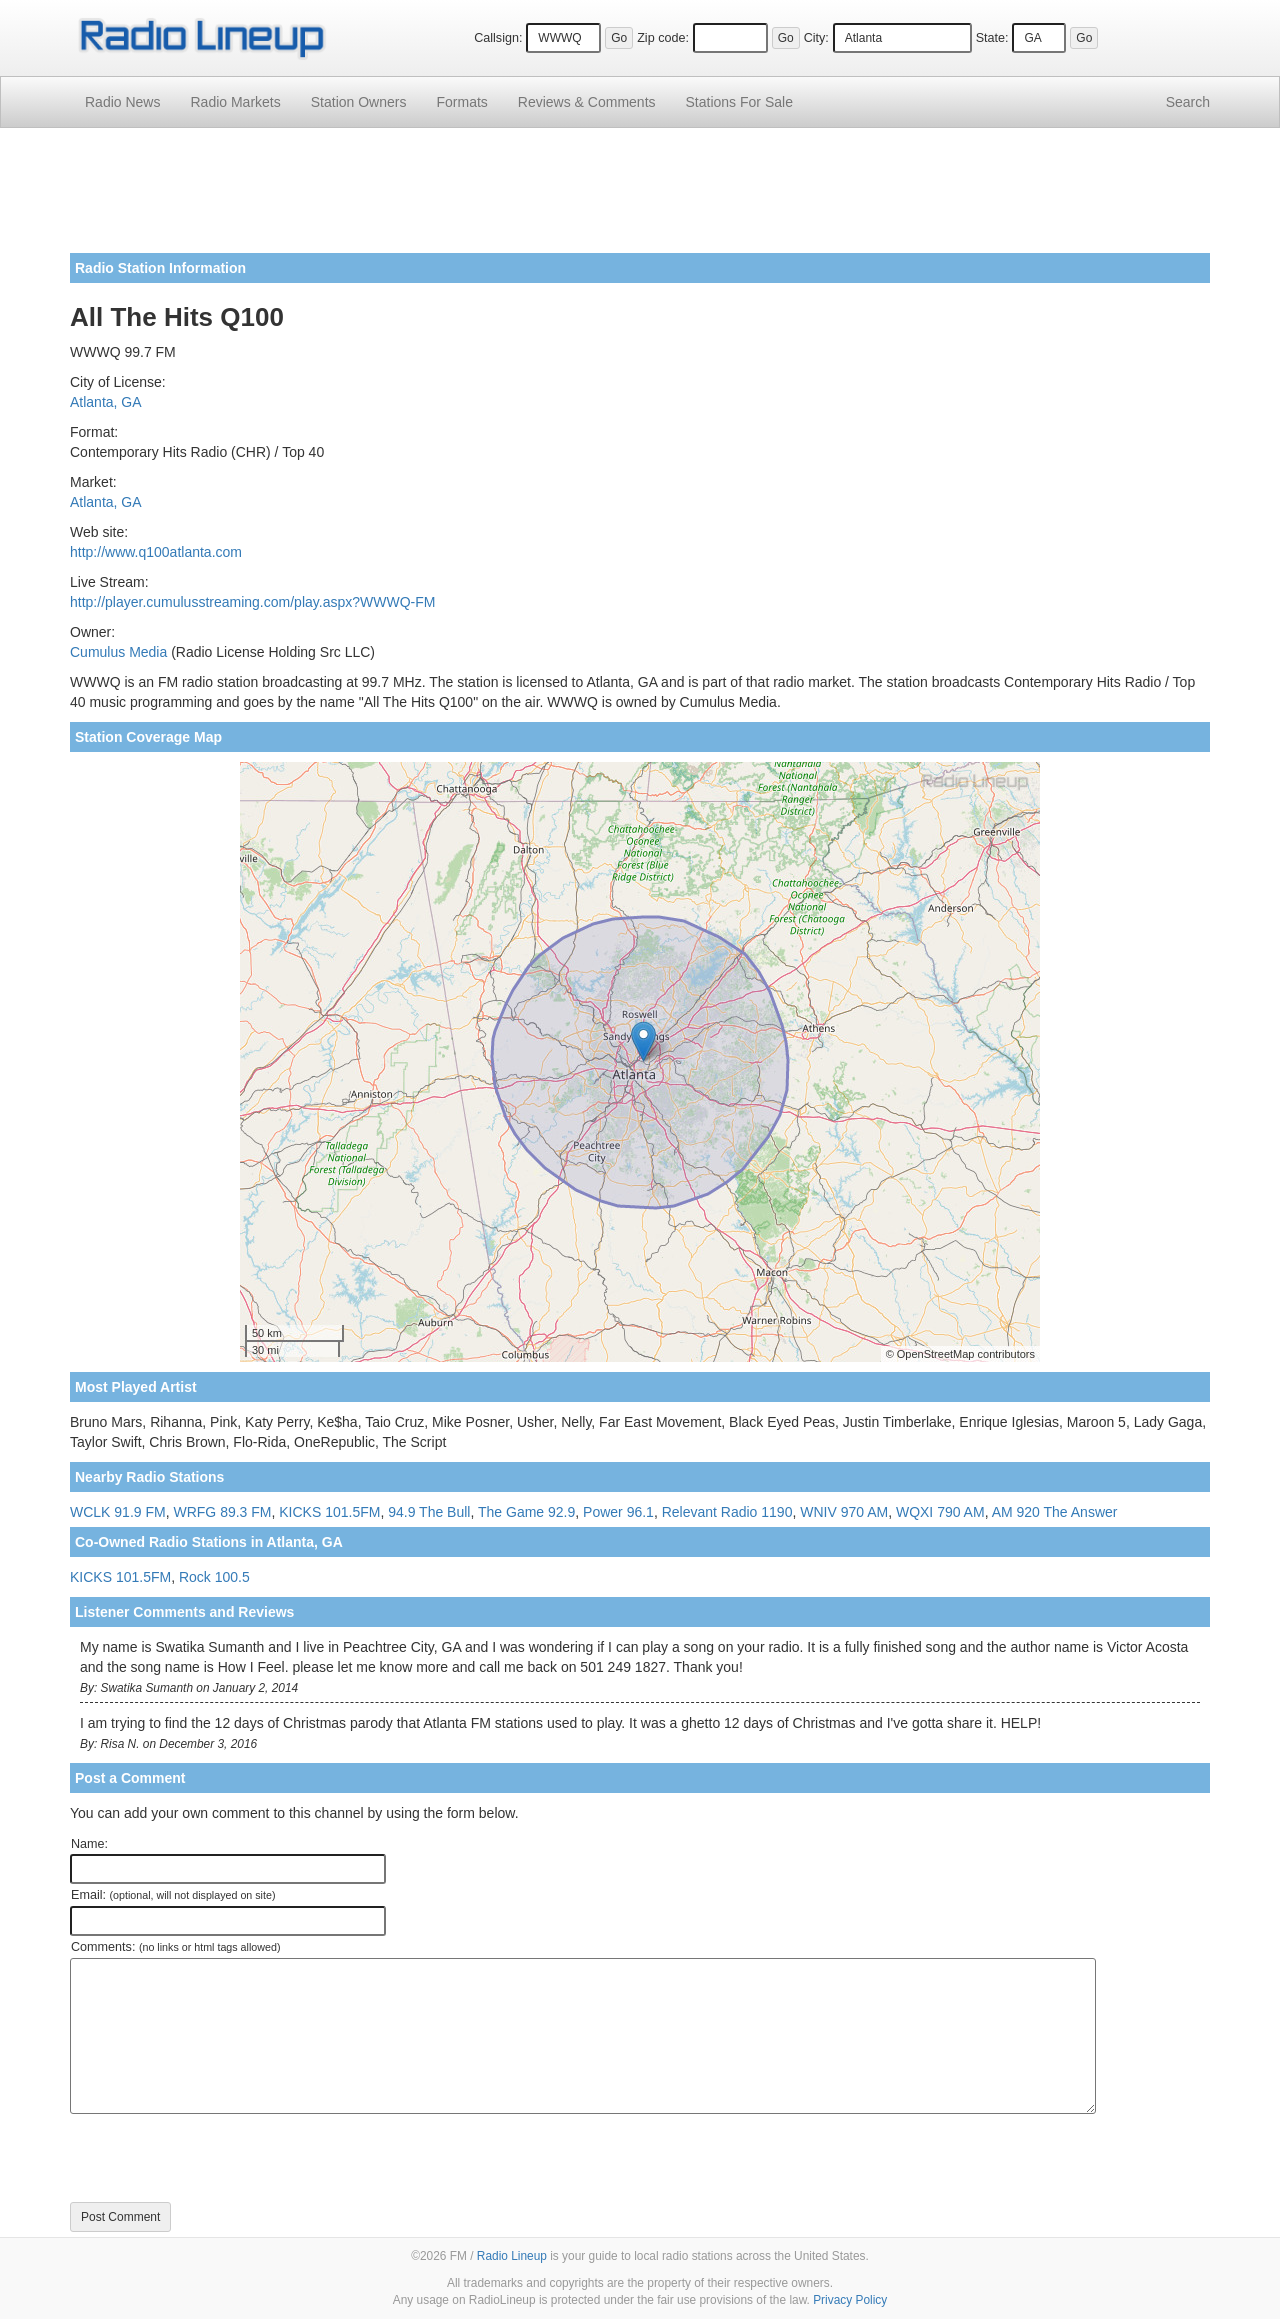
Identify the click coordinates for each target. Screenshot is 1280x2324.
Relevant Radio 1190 (727, 1512)
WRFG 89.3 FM (222, 1512)
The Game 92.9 (526, 1512)
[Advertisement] (640, 198)
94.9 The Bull (429, 1512)
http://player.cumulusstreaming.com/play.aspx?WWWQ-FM (252, 602)
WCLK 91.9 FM (118, 1512)
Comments (587, 102)
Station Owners (359, 102)
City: (816, 38)
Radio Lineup (512, 2256)
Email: (173, 1895)
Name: (89, 1844)
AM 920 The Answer (1055, 1512)
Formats (461, 102)
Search (1188, 102)
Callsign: (498, 38)
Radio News (122, 102)
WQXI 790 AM (940, 1512)
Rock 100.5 (214, 1577)
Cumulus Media (118, 652)
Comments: (175, 1947)
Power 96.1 (618, 1512)
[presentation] (222, 2158)
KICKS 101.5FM (329, 1512)
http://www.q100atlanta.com (156, 552)
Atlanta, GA (106, 402)
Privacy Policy (850, 2300)
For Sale (739, 102)
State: (992, 38)
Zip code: (663, 38)
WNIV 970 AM (844, 1512)
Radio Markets (235, 102)
